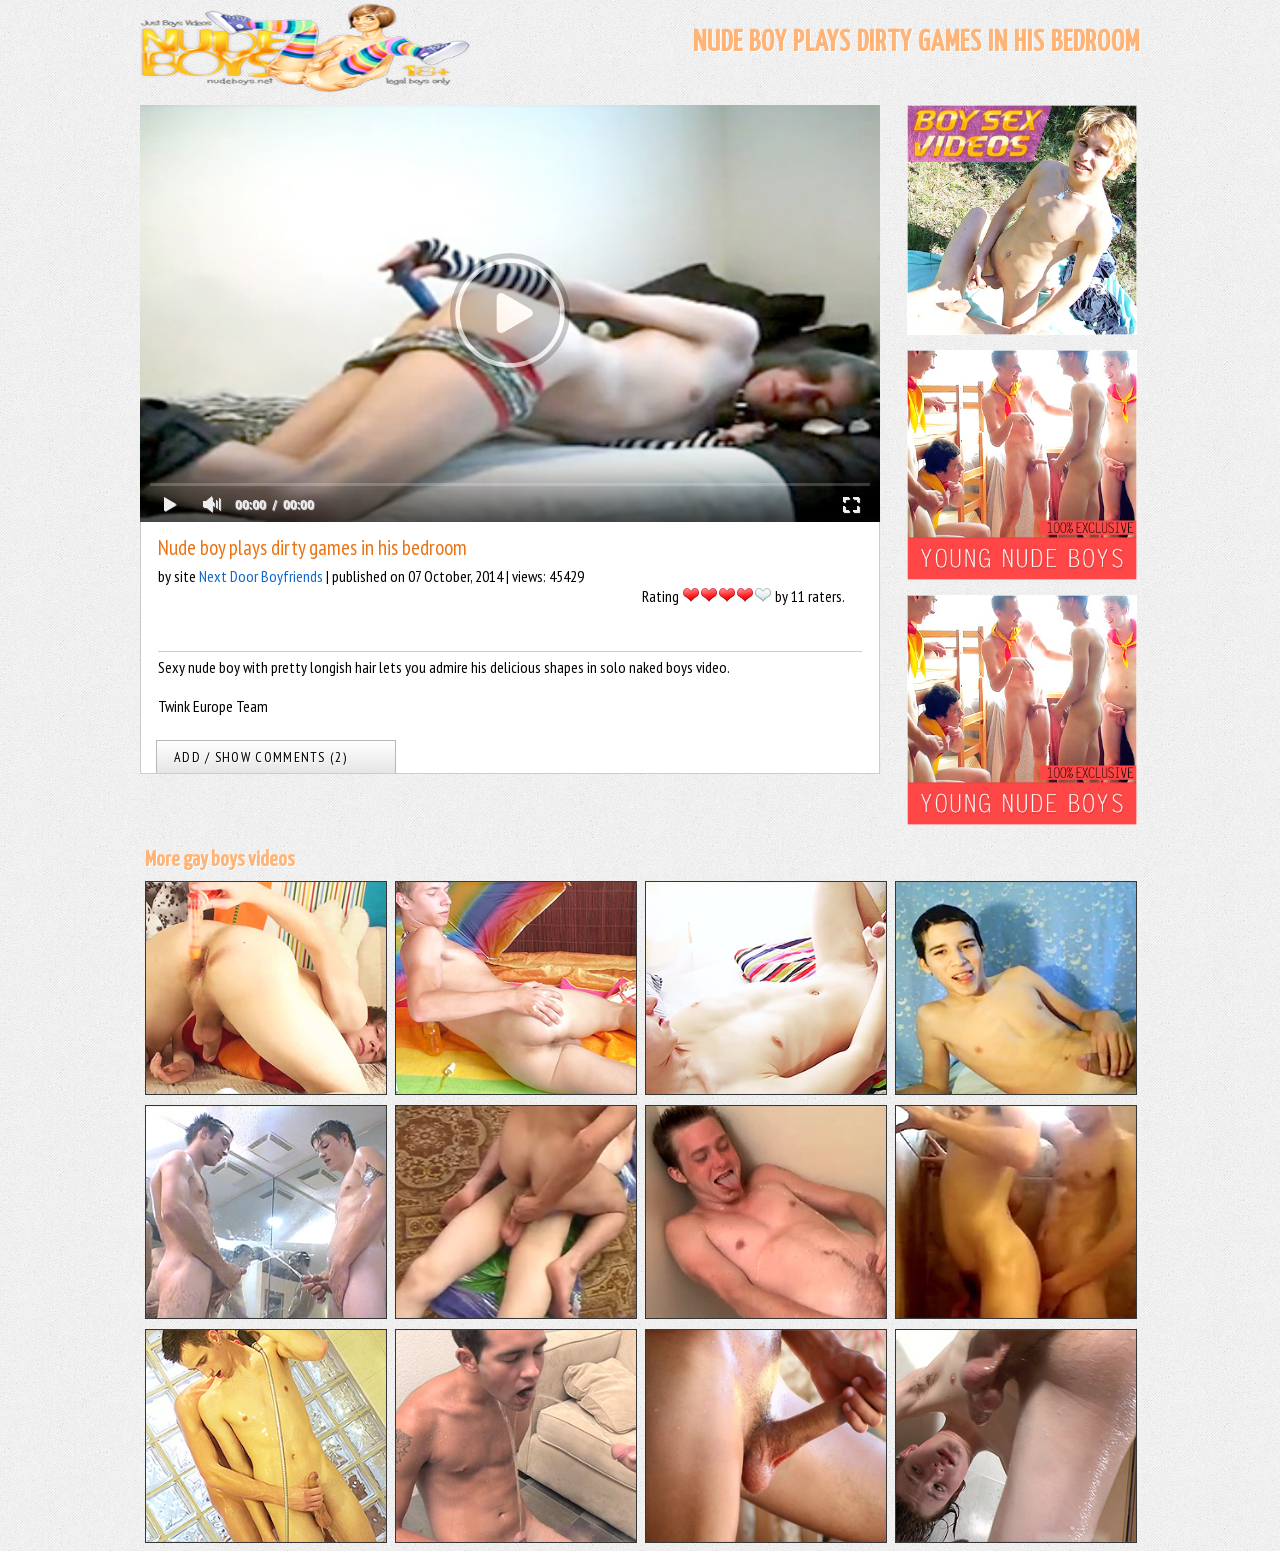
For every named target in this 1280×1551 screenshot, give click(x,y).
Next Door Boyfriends (261, 576)
